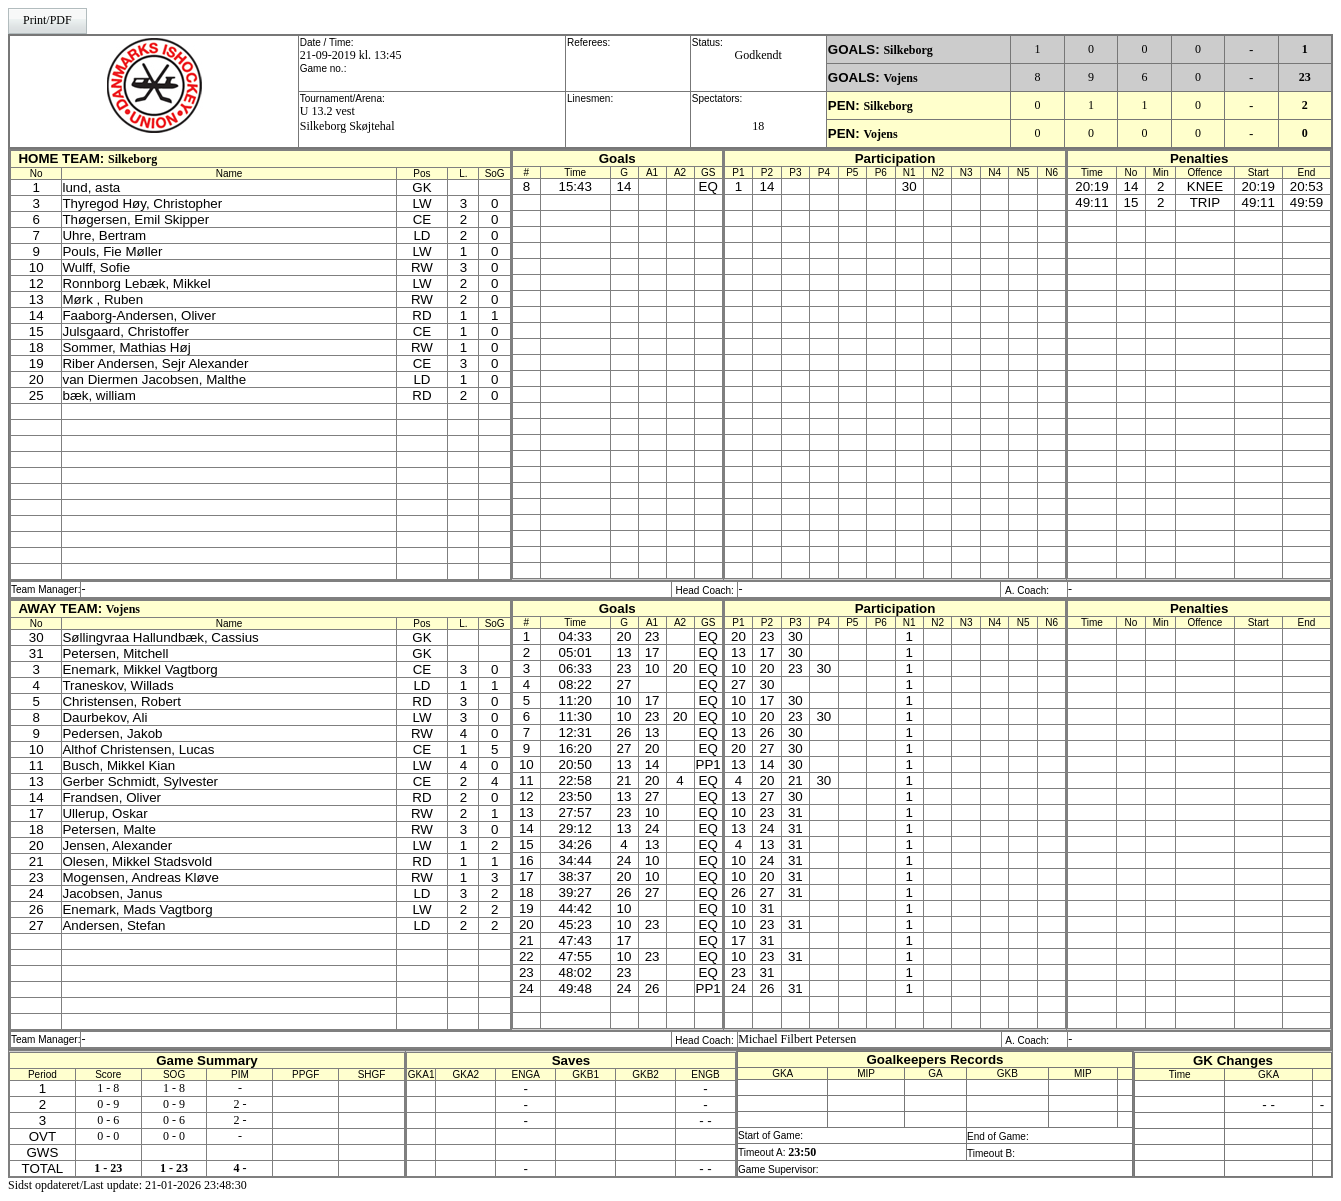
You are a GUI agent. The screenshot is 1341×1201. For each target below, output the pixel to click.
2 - (239, 1104)
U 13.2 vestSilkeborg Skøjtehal (347, 118)
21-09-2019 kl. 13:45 (351, 55)
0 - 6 (108, 1120)
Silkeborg (907, 50)
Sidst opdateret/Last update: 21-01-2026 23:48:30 (127, 1185)
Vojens (900, 78)
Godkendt (758, 55)
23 (1305, 77)
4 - (239, 1168)
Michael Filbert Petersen (797, 1039)
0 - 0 (108, 1136)
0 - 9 (108, 1104)
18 (758, 126)
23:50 (802, 1152)
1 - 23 (108, 1168)
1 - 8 (108, 1088)
